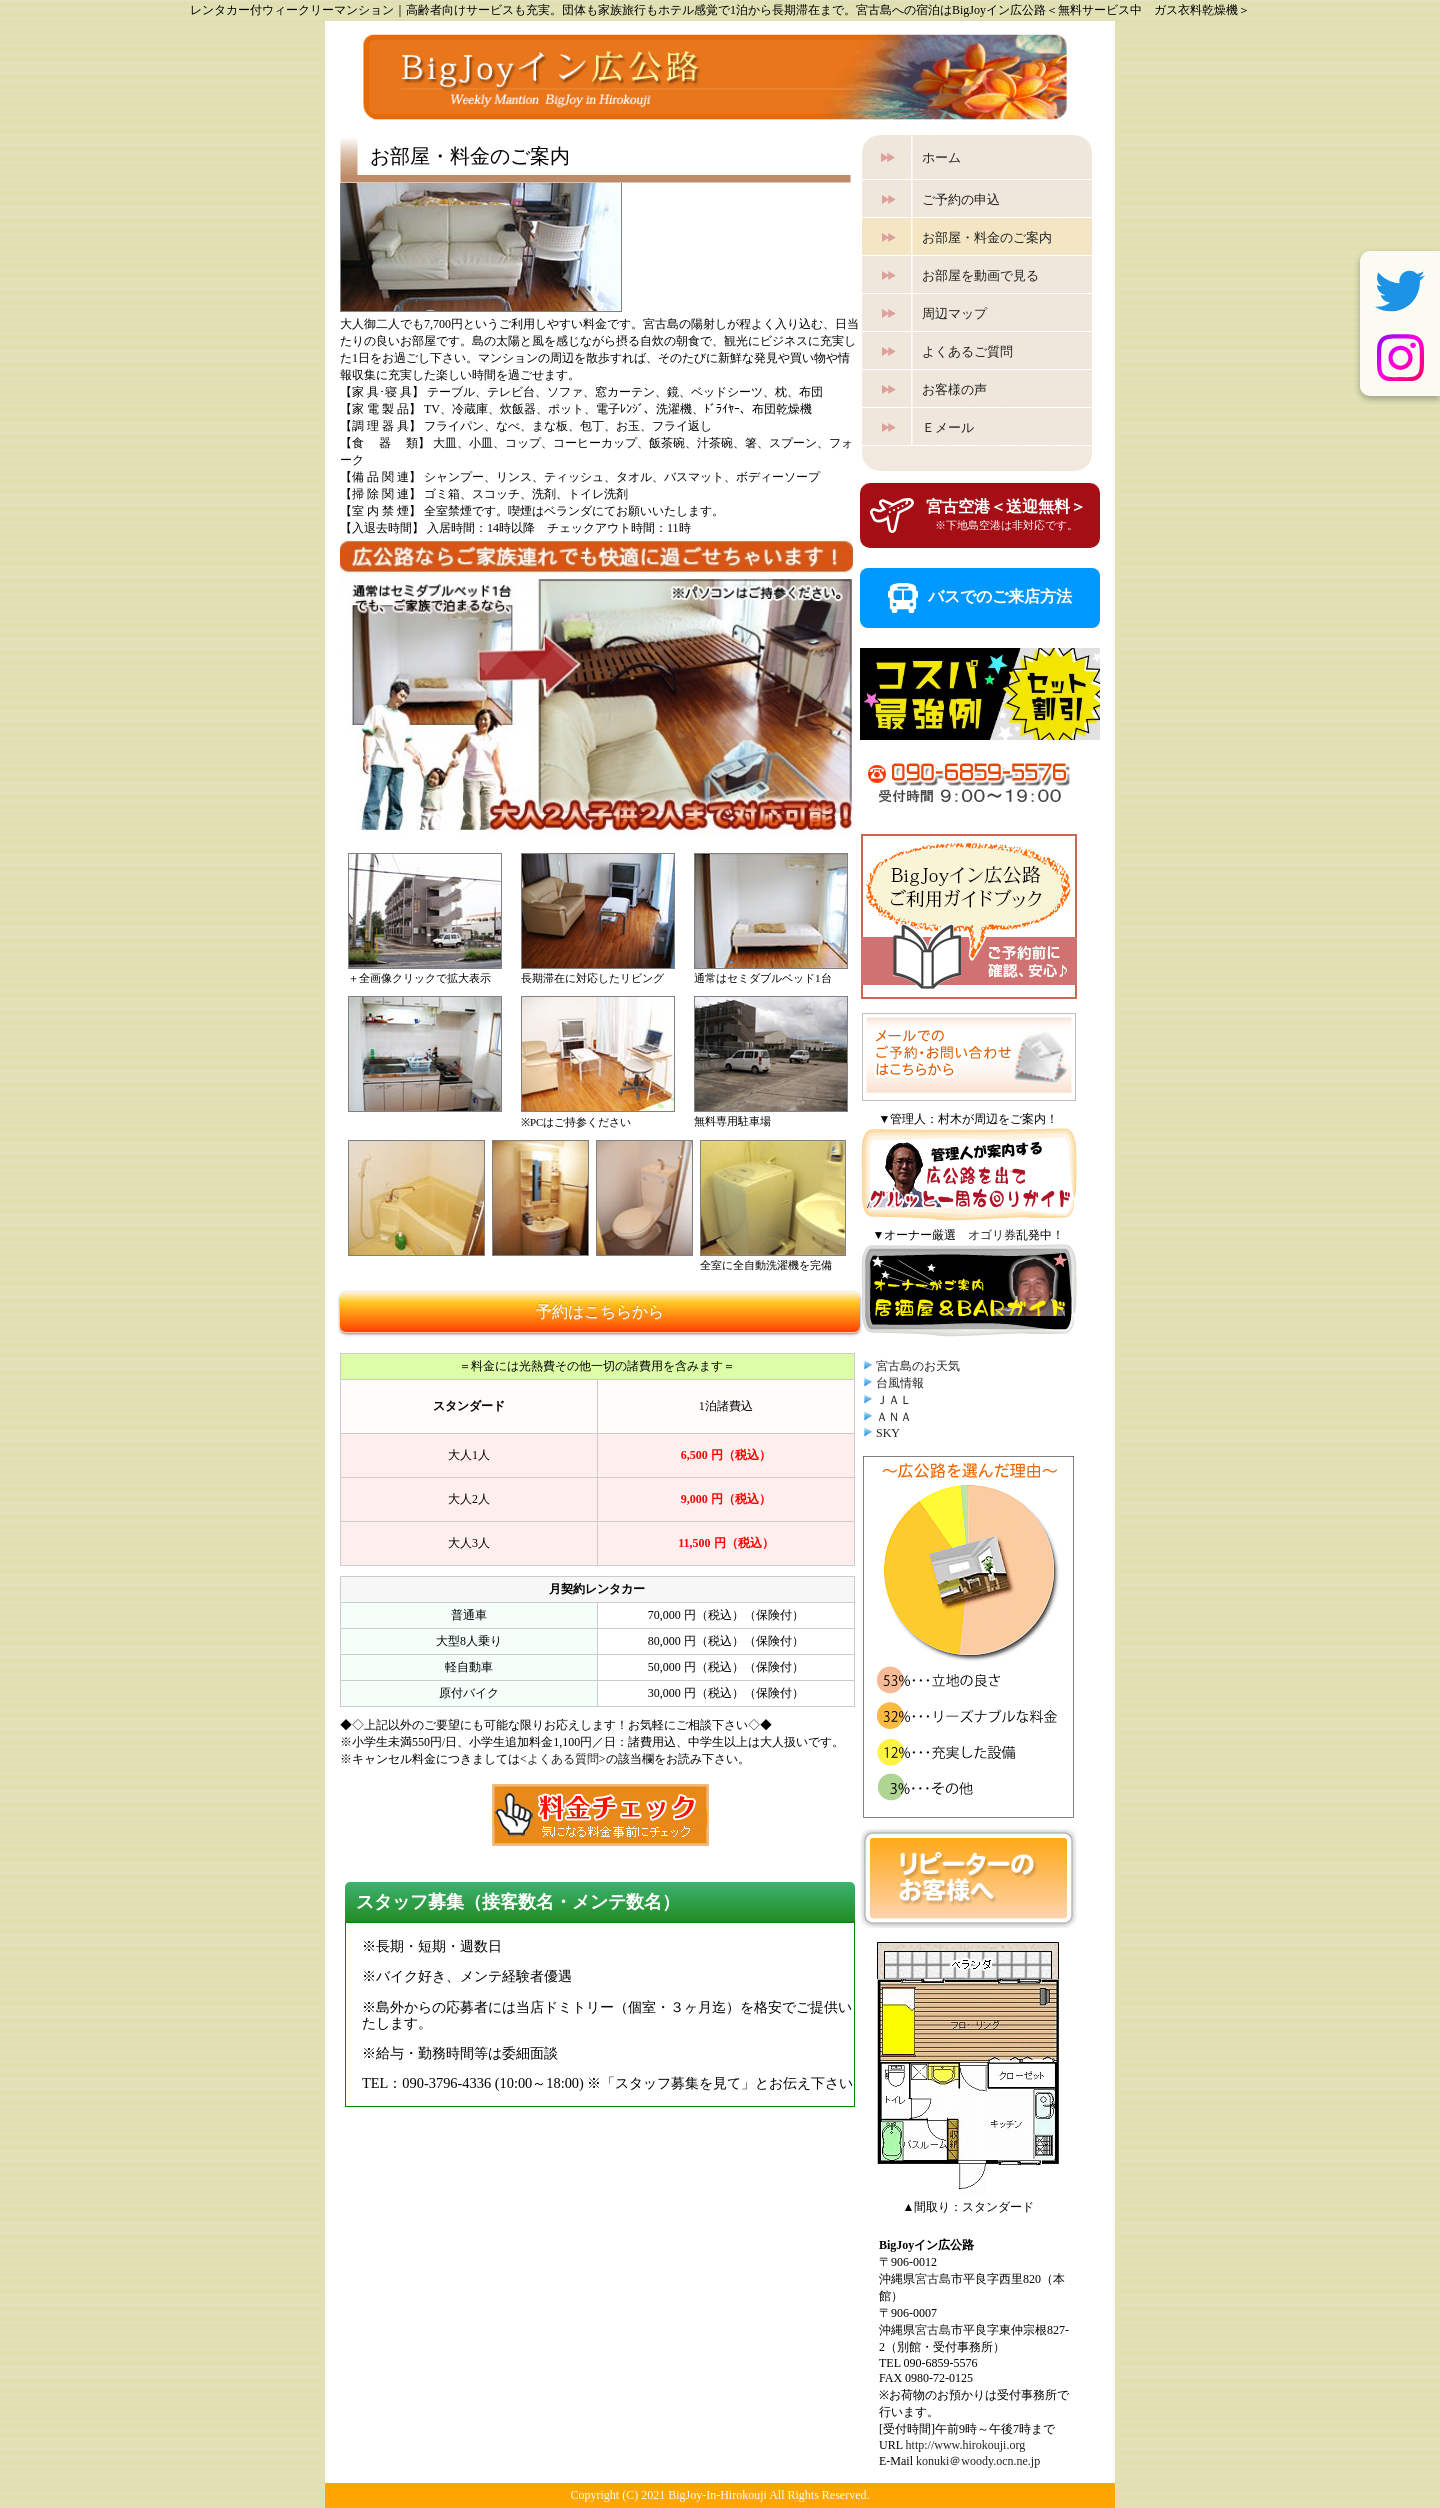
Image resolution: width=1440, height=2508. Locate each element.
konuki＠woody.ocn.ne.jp (978, 2461)
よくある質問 (563, 1759)
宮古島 (933, 2279)
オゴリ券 (992, 1235)
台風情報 (900, 1383)
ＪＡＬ (894, 1400)
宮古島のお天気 (918, 1366)
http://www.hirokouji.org (966, 2445)
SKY (888, 1433)
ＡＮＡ (894, 1417)
